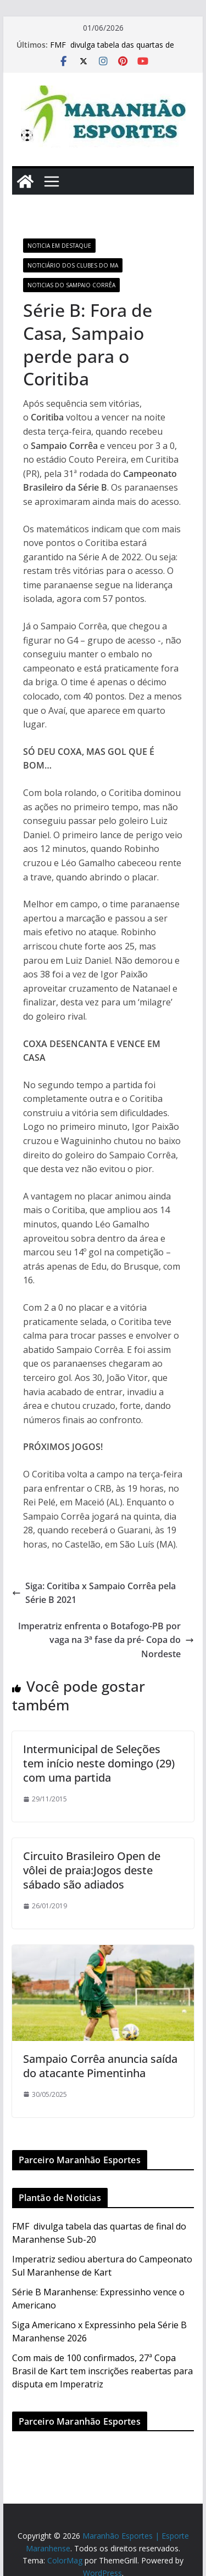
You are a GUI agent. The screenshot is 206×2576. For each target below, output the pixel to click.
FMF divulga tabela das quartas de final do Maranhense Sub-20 (112, 50)
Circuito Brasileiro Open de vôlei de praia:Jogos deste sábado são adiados (91, 1870)
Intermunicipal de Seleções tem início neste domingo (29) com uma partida (99, 1763)
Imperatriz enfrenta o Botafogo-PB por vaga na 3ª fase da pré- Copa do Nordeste (106, 1640)
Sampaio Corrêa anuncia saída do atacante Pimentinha (100, 2065)
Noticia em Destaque (59, 245)
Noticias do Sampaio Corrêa (71, 285)
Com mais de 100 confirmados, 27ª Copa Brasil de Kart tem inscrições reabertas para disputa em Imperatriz (102, 2371)
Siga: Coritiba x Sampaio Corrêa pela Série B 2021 (94, 1593)
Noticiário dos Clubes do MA (72, 265)
